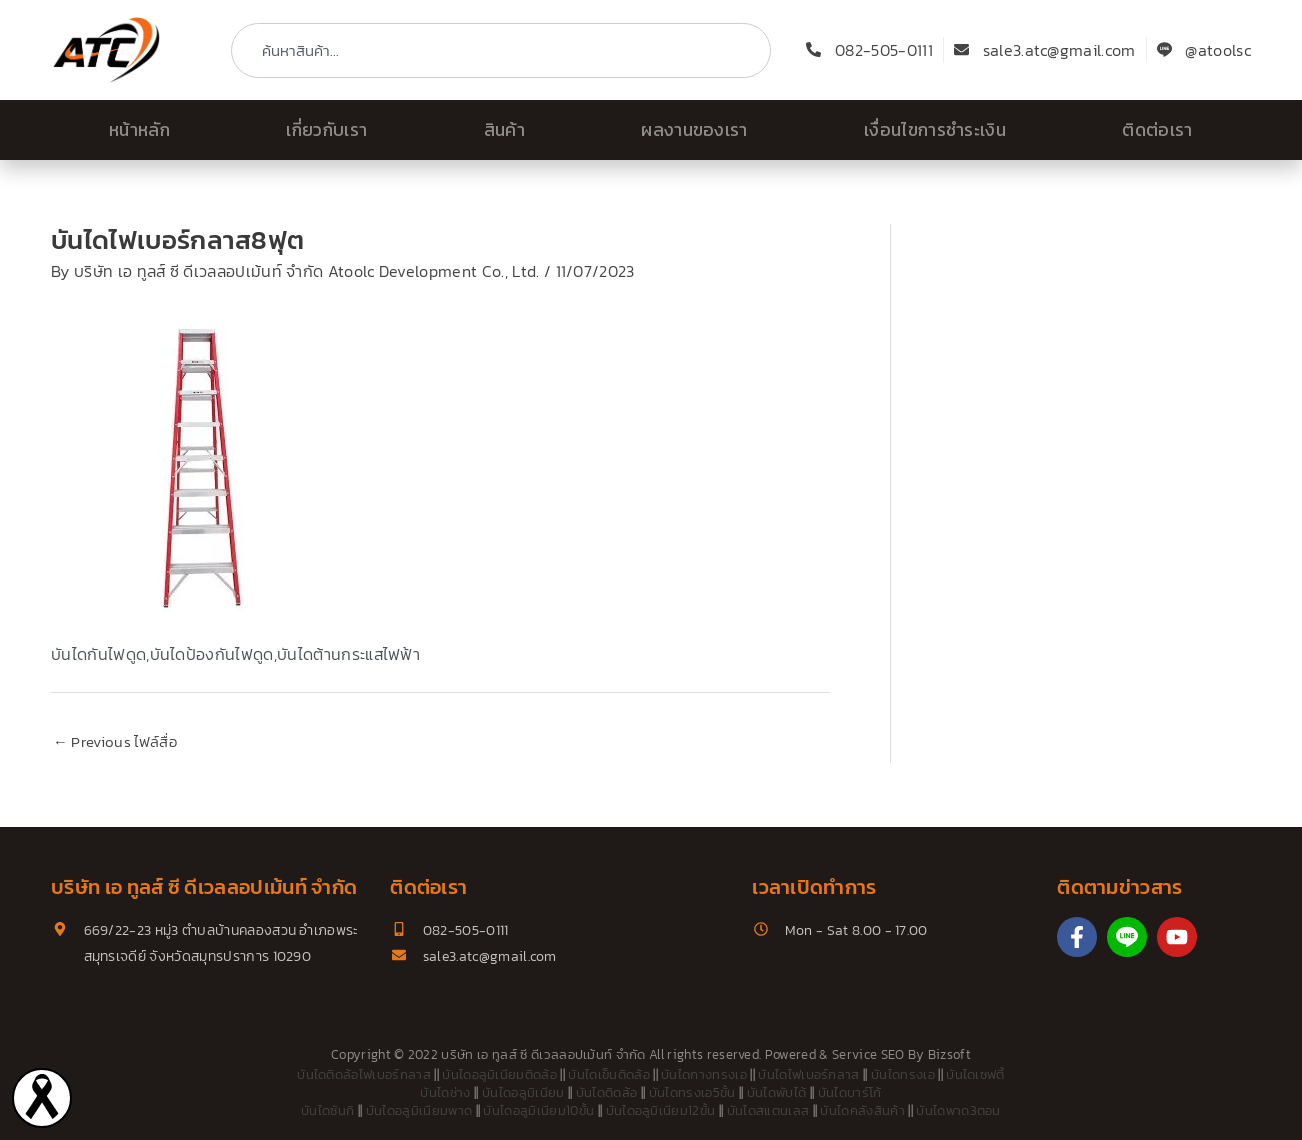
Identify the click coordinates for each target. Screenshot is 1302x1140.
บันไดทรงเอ (903, 1075)
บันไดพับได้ (777, 1093)
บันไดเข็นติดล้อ (609, 1075)
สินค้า (504, 130)
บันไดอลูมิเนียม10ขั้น (538, 1111)
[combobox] (501, 50)
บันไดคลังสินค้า (862, 1111)
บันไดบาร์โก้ (850, 1093)
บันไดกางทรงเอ (704, 1075)
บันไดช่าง (445, 1093)
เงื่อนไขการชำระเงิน (935, 130)
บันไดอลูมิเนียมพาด (419, 1111)
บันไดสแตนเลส (768, 1111)
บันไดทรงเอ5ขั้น (692, 1093)
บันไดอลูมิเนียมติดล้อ (499, 1075)
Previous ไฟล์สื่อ (115, 742)
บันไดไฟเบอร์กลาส (808, 1075)
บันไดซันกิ (327, 1111)
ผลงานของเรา (694, 130)
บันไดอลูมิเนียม (523, 1093)
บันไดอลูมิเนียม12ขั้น (661, 1111)
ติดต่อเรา (1157, 130)
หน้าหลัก (139, 130)
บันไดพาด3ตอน (958, 1111)
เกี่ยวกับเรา (326, 130)
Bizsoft (949, 1054)
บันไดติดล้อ (607, 1093)
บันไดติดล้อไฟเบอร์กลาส (364, 1075)
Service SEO (868, 1054)
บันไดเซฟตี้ (975, 1075)
